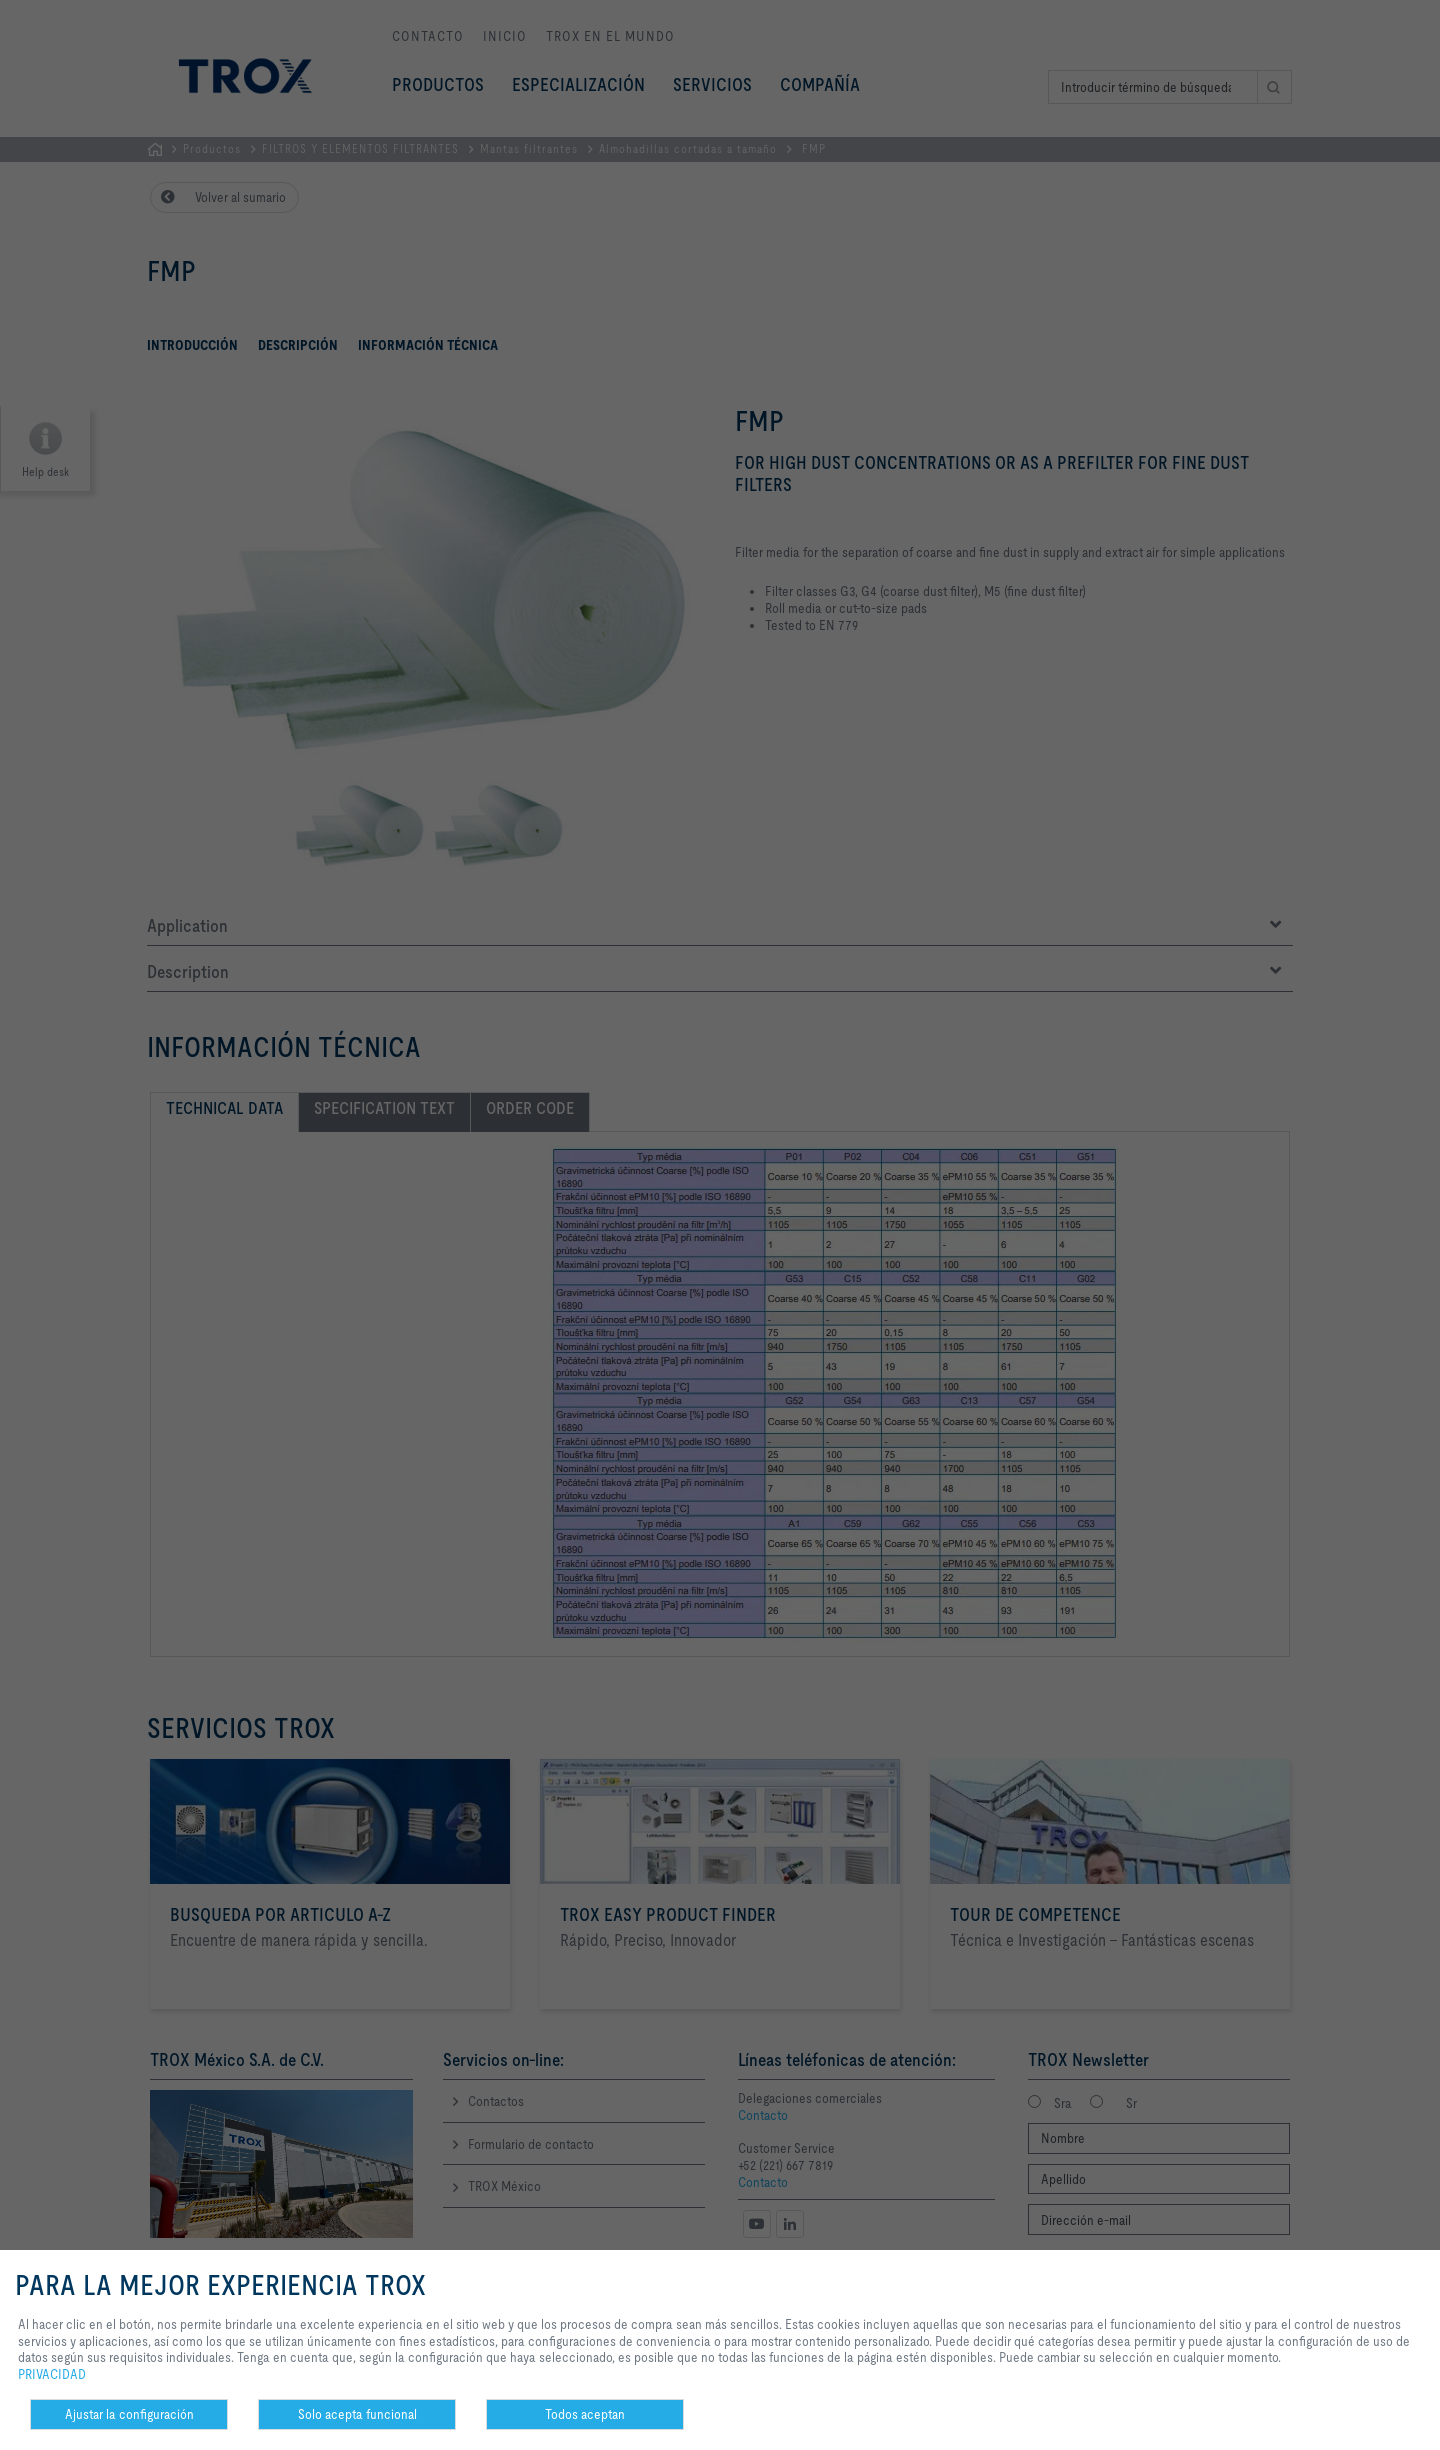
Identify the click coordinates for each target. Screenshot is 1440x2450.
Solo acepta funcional (357, 2414)
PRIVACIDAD (52, 2374)
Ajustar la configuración (129, 2414)
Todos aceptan (585, 2414)
